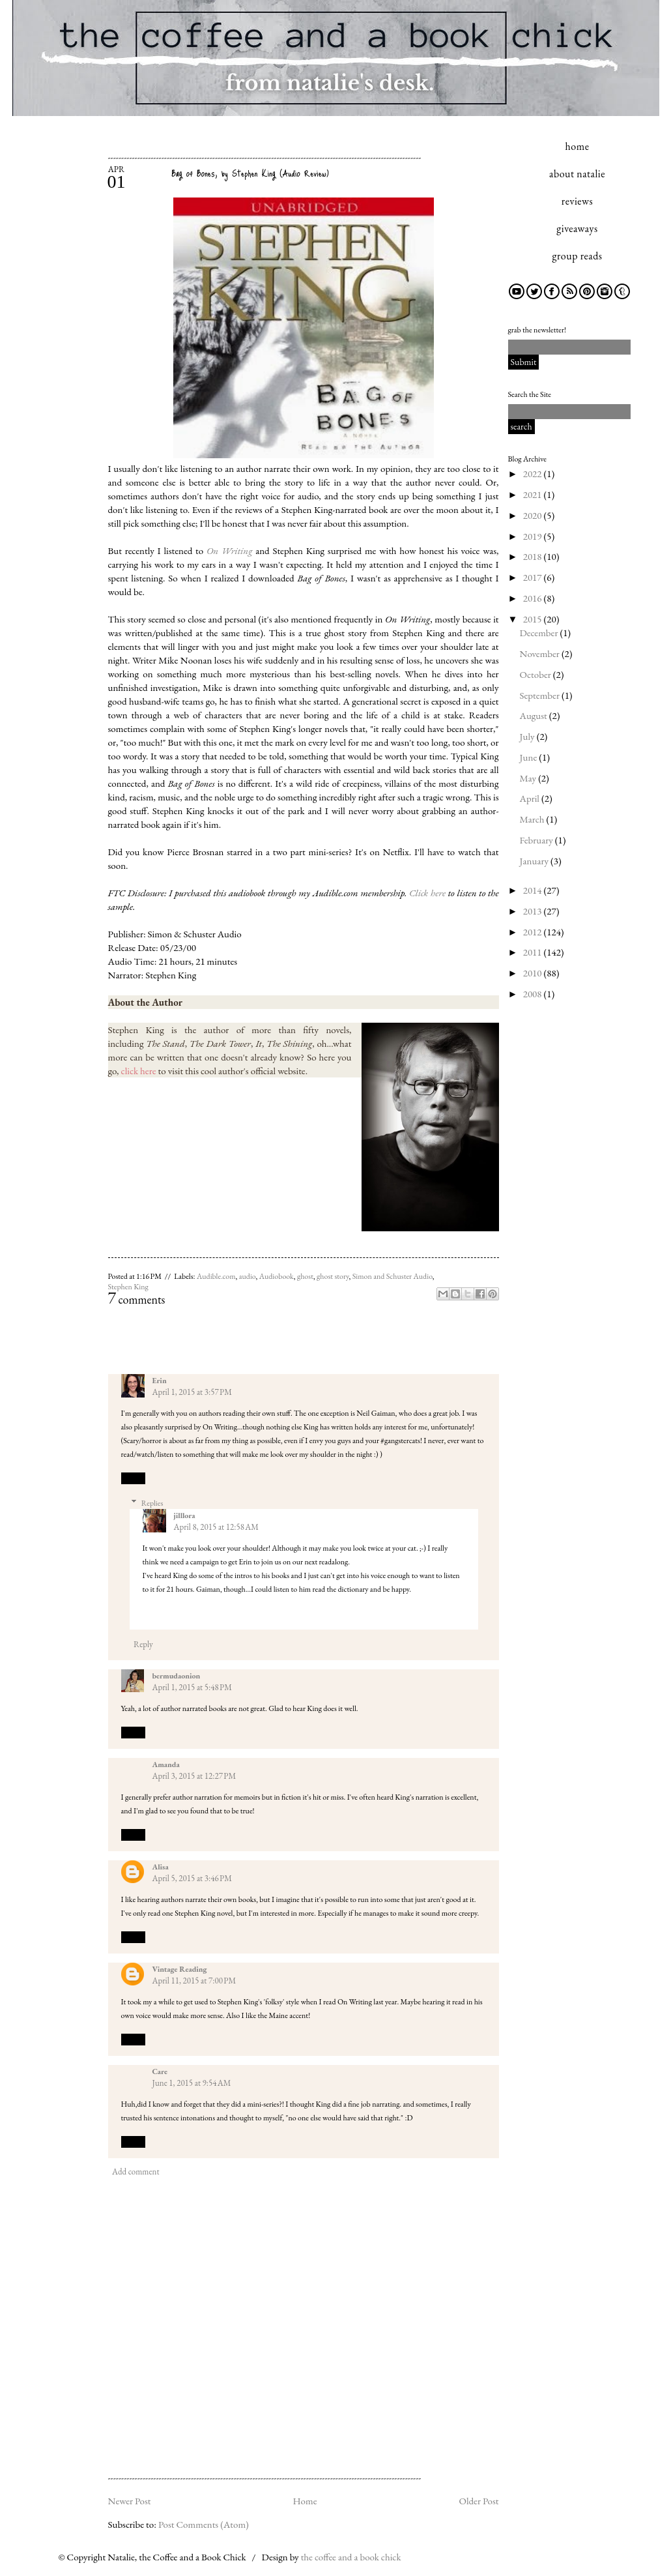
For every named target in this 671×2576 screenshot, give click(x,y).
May (529, 778)
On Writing (230, 550)
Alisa (160, 1867)
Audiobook (276, 1276)
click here (138, 1070)
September (541, 695)
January (535, 861)
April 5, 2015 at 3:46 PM (192, 1878)
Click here (427, 892)
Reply (133, 1477)
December (540, 632)
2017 (533, 577)
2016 (533, 598)
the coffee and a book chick (351, 2557)
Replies (152, 1503)
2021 (533, 494)
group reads (577, 256)
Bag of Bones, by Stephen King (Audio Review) (250, 173)
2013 (533, 911)
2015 (533, 619)
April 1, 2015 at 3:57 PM (192, 1392)
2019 (533, 536)
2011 (533, 952)
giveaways (576, 228)
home (577, 146)
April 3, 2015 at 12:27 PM (194, 1775)
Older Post (478, 2501)
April (530, 798)
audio (247, 1276)
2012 (533, 932)
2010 (533, 973)
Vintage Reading (179, 1969)
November (541, 653)
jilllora (184, 1515)
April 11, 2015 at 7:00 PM (194, 1980)
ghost (305, 1276)
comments (136, 1299)
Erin (159, 1380)
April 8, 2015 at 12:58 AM (216, 1526)
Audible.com (216, 1276)
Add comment (135, 2171)
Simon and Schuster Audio (392, 1276)
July (528, 736)
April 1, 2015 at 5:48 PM (192, 1687)
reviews (577, 201)
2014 (533, 890)
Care (159, 2071)
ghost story (333, 1276)
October (536, 674)
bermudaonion (176, 1676)
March (533, 819)
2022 (533, 473)
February (537, 840)
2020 (533, 515)
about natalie (577, 174)
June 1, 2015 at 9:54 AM (191, 2082)
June (529, 757)
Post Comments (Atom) (203, 2524)
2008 (533, 994)
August (534, 715)
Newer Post (129, 2501)
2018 (533, 556)
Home (305, 2501)
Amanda (166, 1764)
